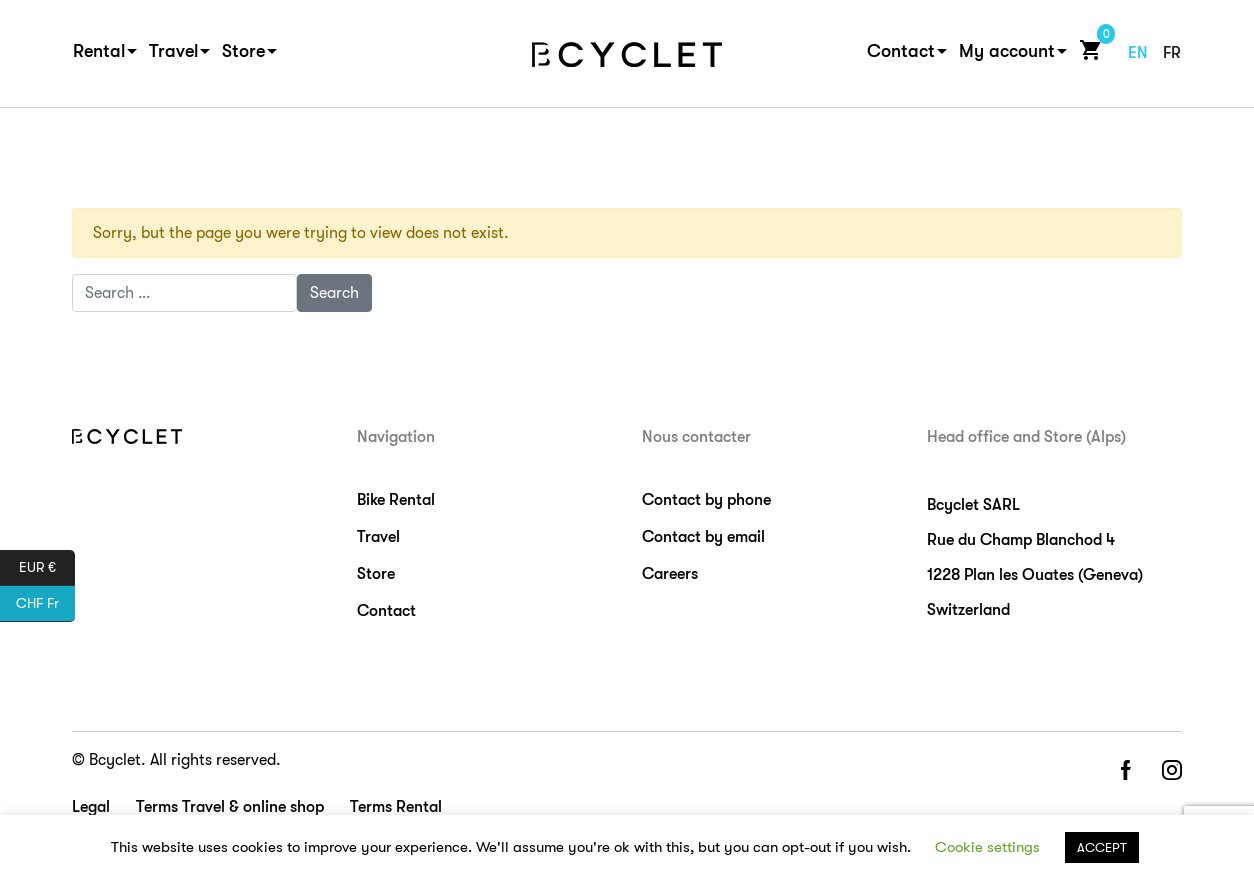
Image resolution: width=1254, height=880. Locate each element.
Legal (91, 807)
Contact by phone (706, 500)
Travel (173, 51)
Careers (670, 574)
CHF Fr (45, 604)
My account (1007, 51)
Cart (1086, 49)
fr (1172, 53)
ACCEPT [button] (1102, 847)
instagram (1172, 771)
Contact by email (703, 537)
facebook (1125, 771)
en (1138, 53)
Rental (99, 51)
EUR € (47, 568)
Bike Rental (396, 500)
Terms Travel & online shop (230, 807)
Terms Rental (396, 807)
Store (243, 51)
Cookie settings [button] (987, 847)
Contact (901, 51)
